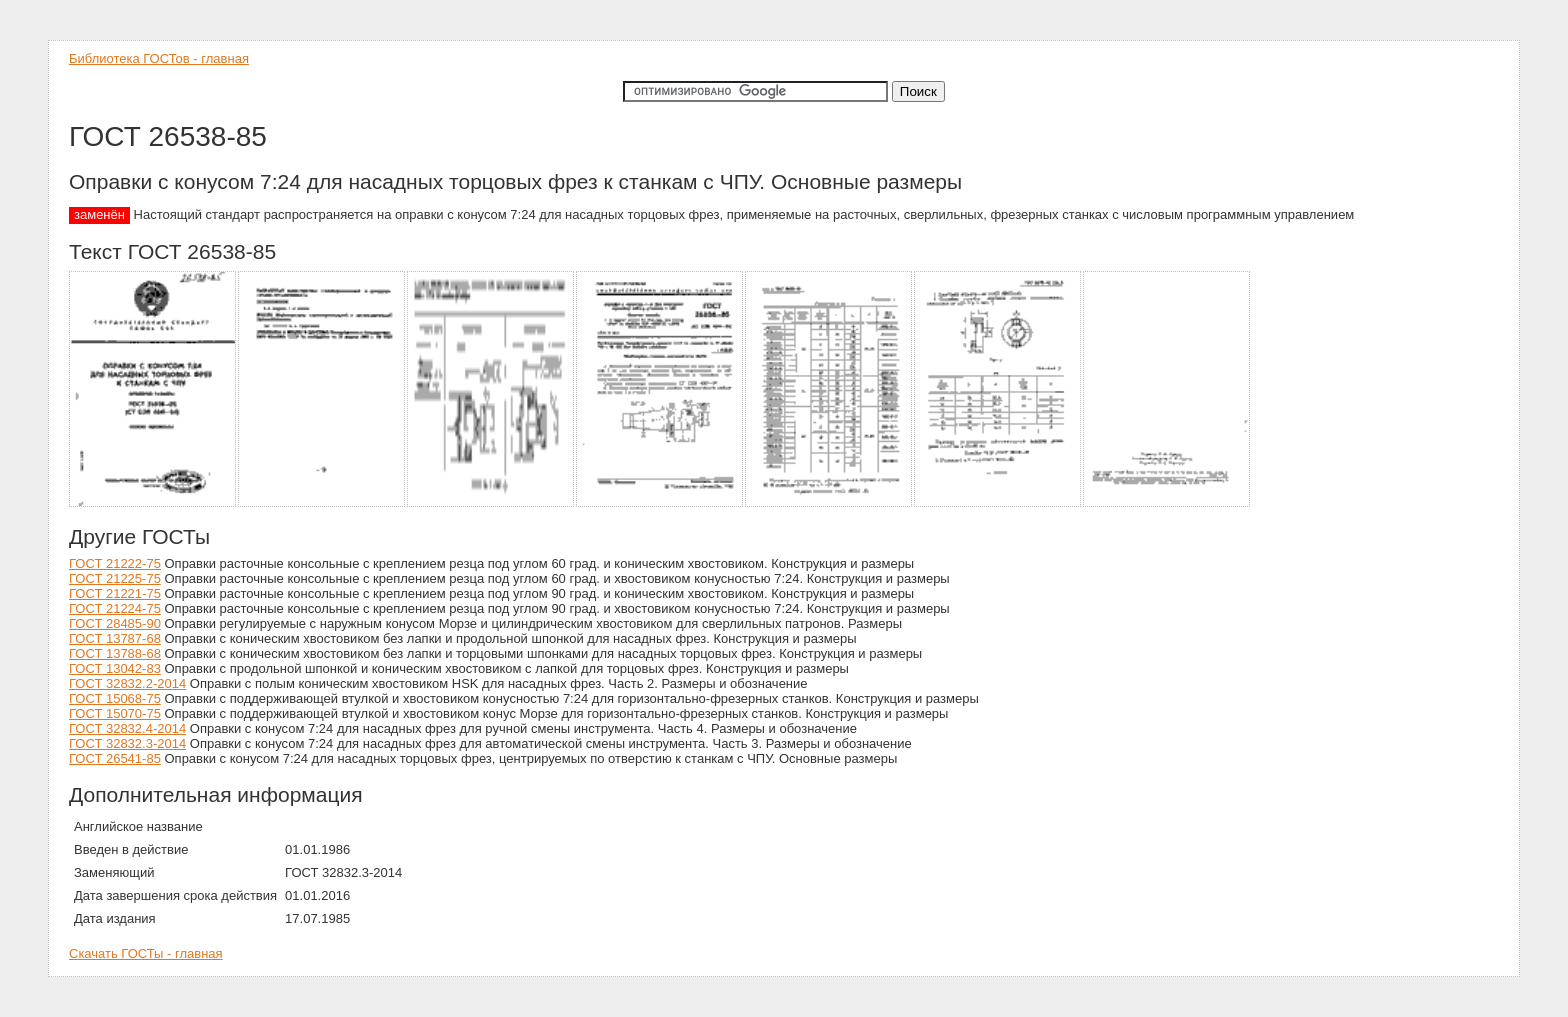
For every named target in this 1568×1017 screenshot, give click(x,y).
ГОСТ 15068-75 (115, 698)
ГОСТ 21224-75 (115, 608)
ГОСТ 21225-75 (115, 578)
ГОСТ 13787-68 (115, 638)
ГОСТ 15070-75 (115, 713)
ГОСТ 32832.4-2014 (127, 728)
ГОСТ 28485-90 (115, 623)
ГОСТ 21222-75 (115, 563)
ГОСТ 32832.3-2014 (127, 743)
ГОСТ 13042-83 (115, 668)
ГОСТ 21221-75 (115, 593)
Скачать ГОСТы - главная (146, 953)
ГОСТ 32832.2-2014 (127, 683)
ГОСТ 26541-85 (115, 758)
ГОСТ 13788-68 (115, 653)
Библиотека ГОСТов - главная (159, 58)
